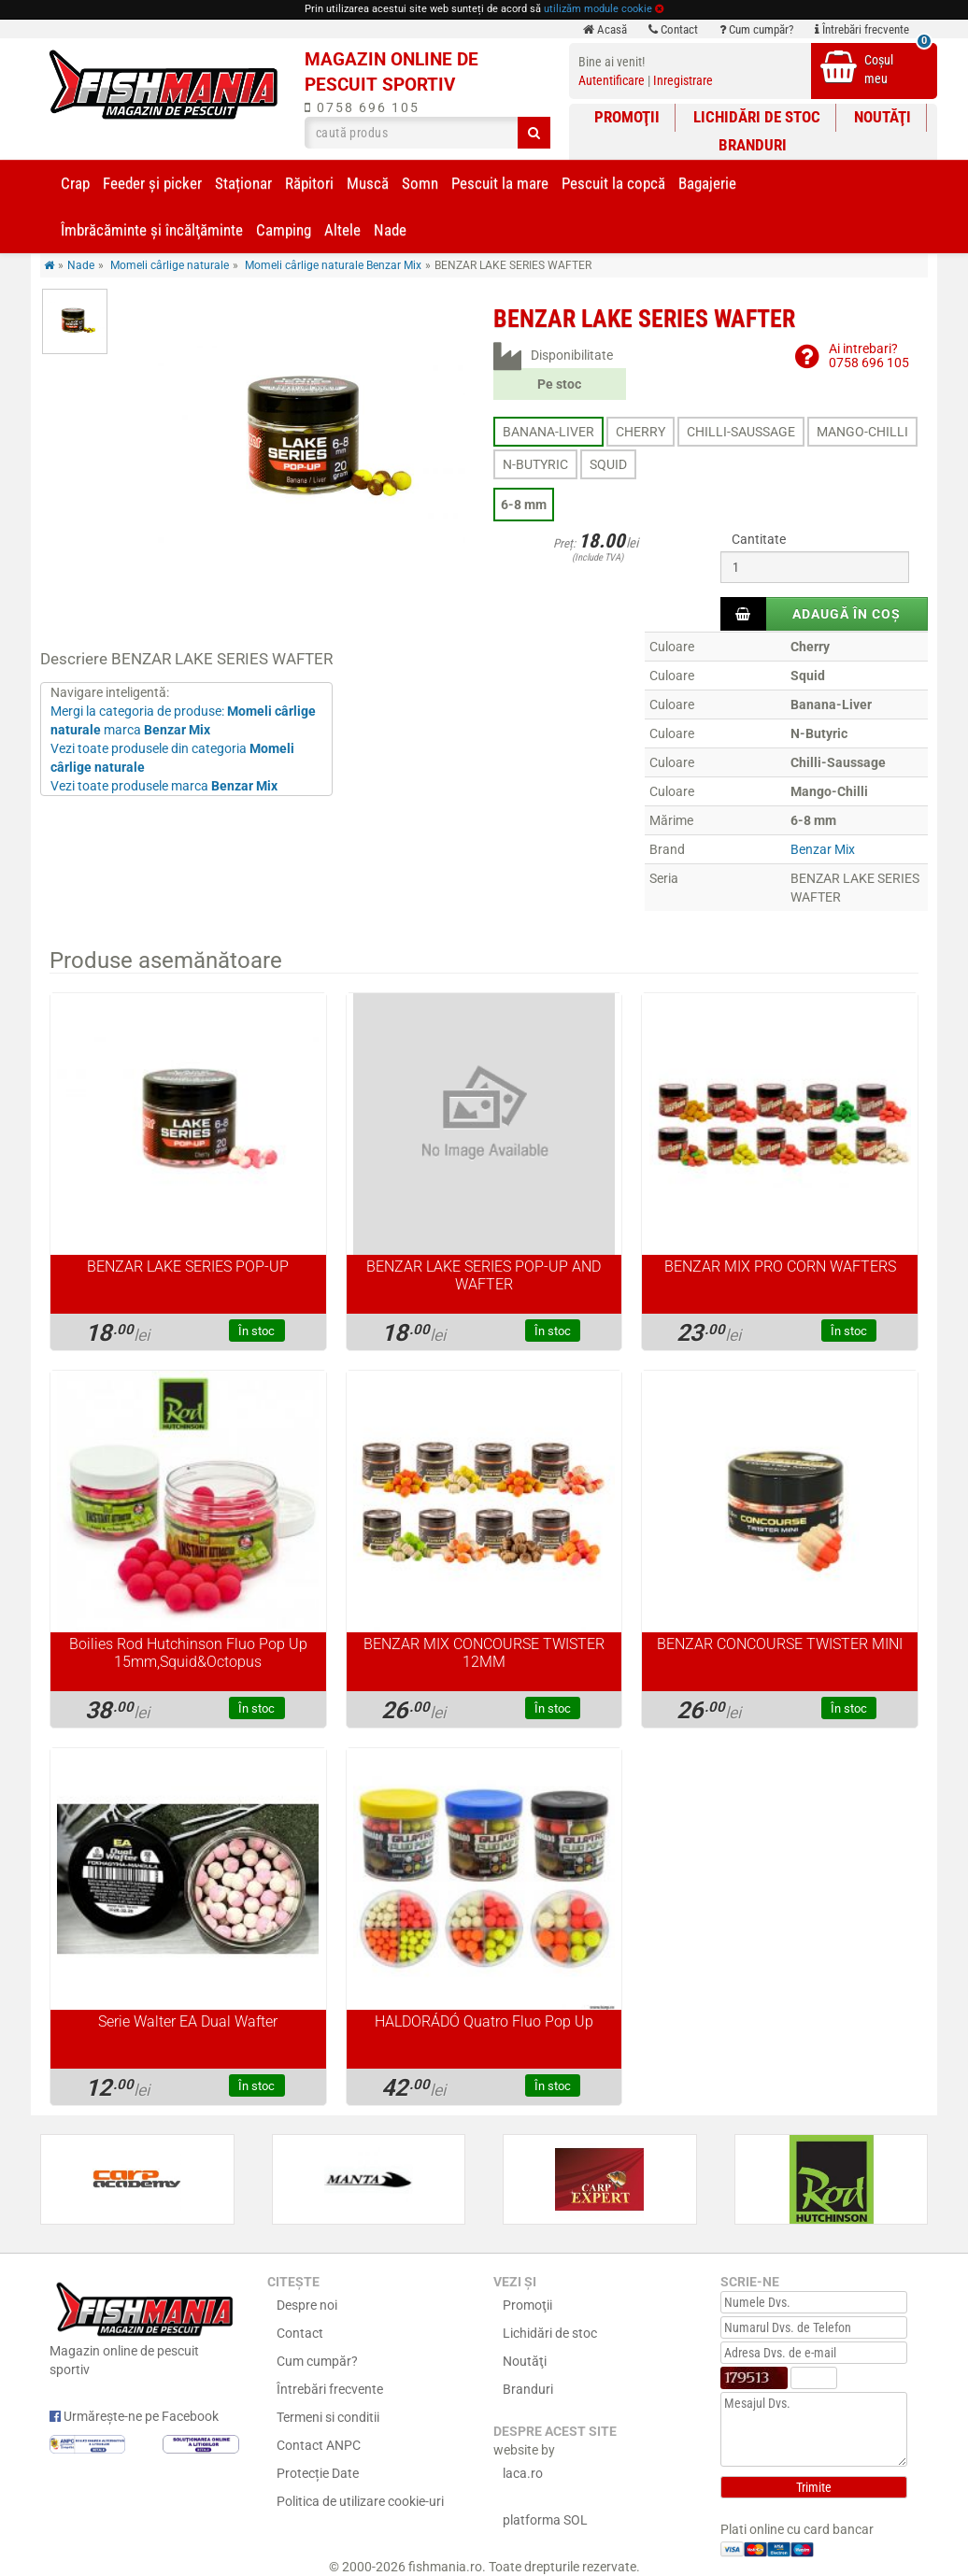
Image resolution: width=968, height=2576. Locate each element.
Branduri (753, 144)
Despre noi (307, 2305)
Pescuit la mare (499, 183)
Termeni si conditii (328, 2417)
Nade (390, 230)
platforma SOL (545, 2519)
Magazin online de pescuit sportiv (144, 2327)
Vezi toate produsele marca (164, 785)
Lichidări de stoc (756, 116)
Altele (342, 230)
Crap (75, 183)
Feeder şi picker (152, 183)
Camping (283, 230)
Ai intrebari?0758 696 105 (869, 355)
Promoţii (627, 116)
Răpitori (309, 183)
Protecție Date (318, 2473)
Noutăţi (882, 116)
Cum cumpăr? (756, 29)
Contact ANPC (319, 2445)
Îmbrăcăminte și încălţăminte (152, 230)
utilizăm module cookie (598, 9)
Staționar (243, 183)
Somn (420, 183)
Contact (673, 29)
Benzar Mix (822, 849)
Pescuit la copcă (613, 183)
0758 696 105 (362, 107)
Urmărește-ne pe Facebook (134, 2416)
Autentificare (611, 80)
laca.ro (523, 2473)
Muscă (368, 183)
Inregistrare (683, 80)
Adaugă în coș (846, 613)
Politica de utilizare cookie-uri (360, 2501)
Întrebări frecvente (862, 29)
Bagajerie (707, 183)
